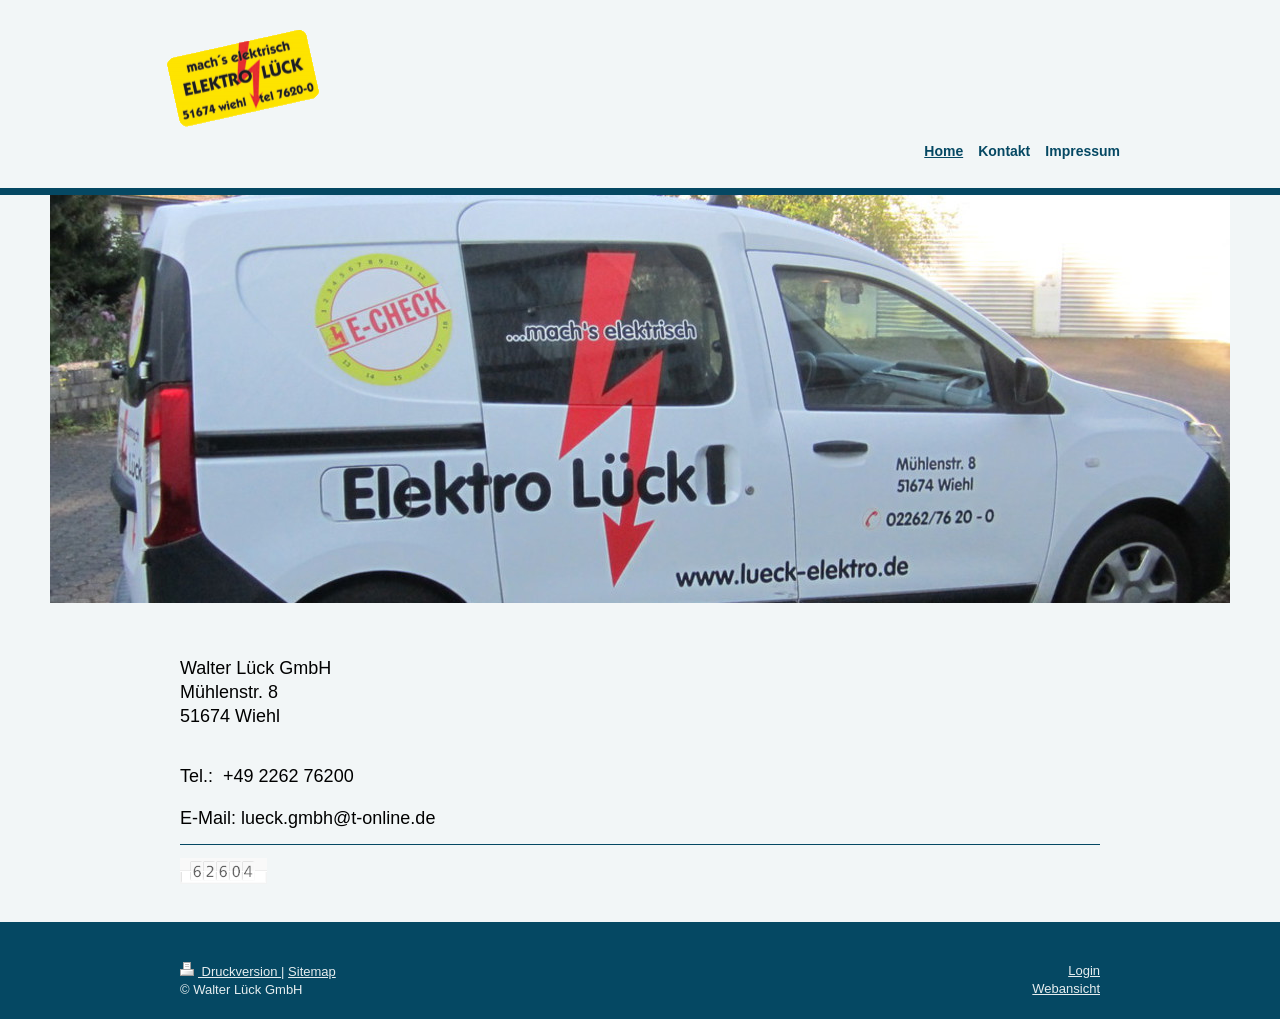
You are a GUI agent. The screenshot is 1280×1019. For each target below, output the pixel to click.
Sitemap (312, 971)
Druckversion (230, 971)
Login (1084, 970)
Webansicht (1066, 988)
